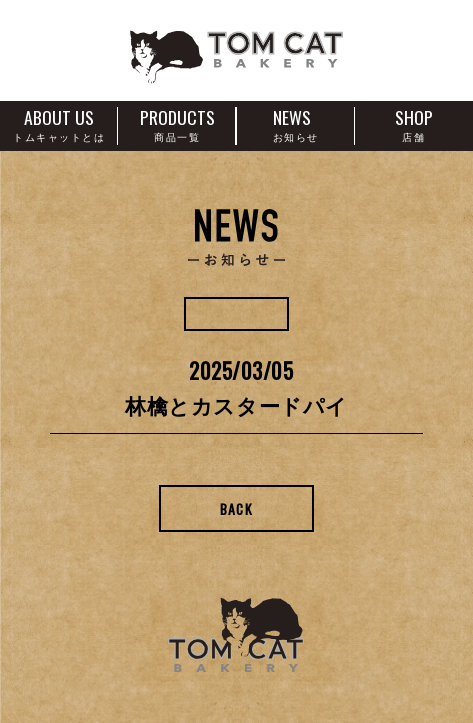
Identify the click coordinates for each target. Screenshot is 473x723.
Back (237, 508)
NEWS (296, 123)
